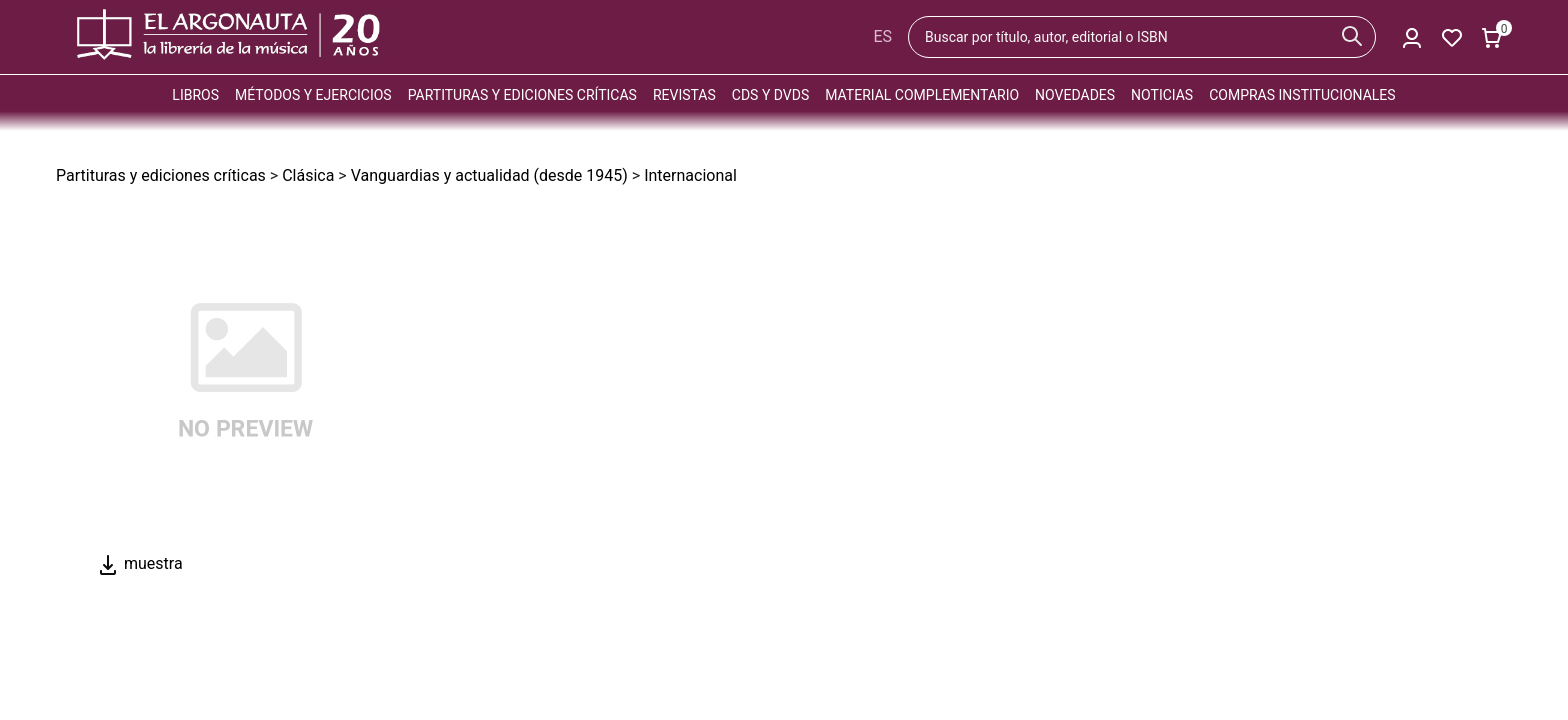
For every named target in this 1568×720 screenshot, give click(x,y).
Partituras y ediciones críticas (522, 95)
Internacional (690, 175)
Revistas (684, 95)
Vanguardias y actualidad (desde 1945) (489, 175)
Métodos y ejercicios (313, 95)
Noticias (1162, 95)
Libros (195, 95)
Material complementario (922, 95)
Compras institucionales (1302, 95)
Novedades (1075, 95)
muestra (139, 563)
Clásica (308, 175)
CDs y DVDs (770, 95)
